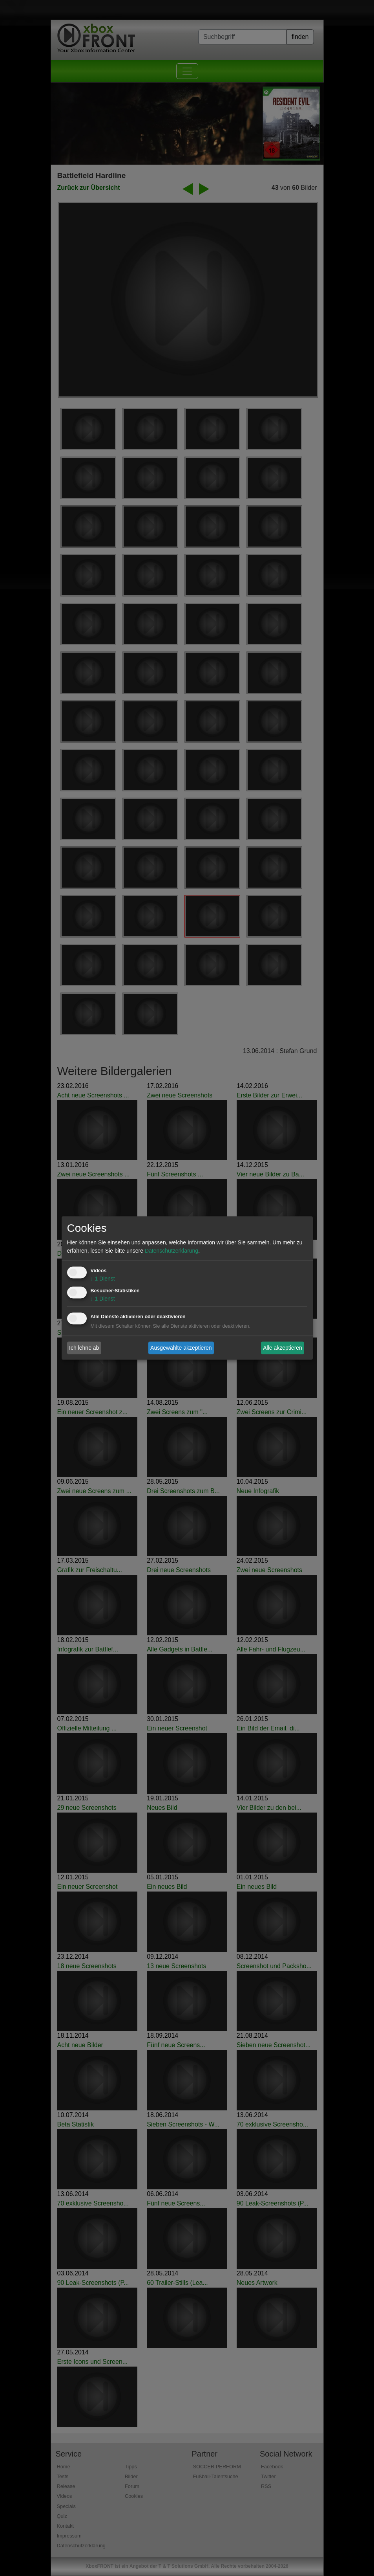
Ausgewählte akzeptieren (181, 1348)
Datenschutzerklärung (171, 1251)
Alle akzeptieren (282, 1348)
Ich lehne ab (84, 1348)
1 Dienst (103, 1279)
